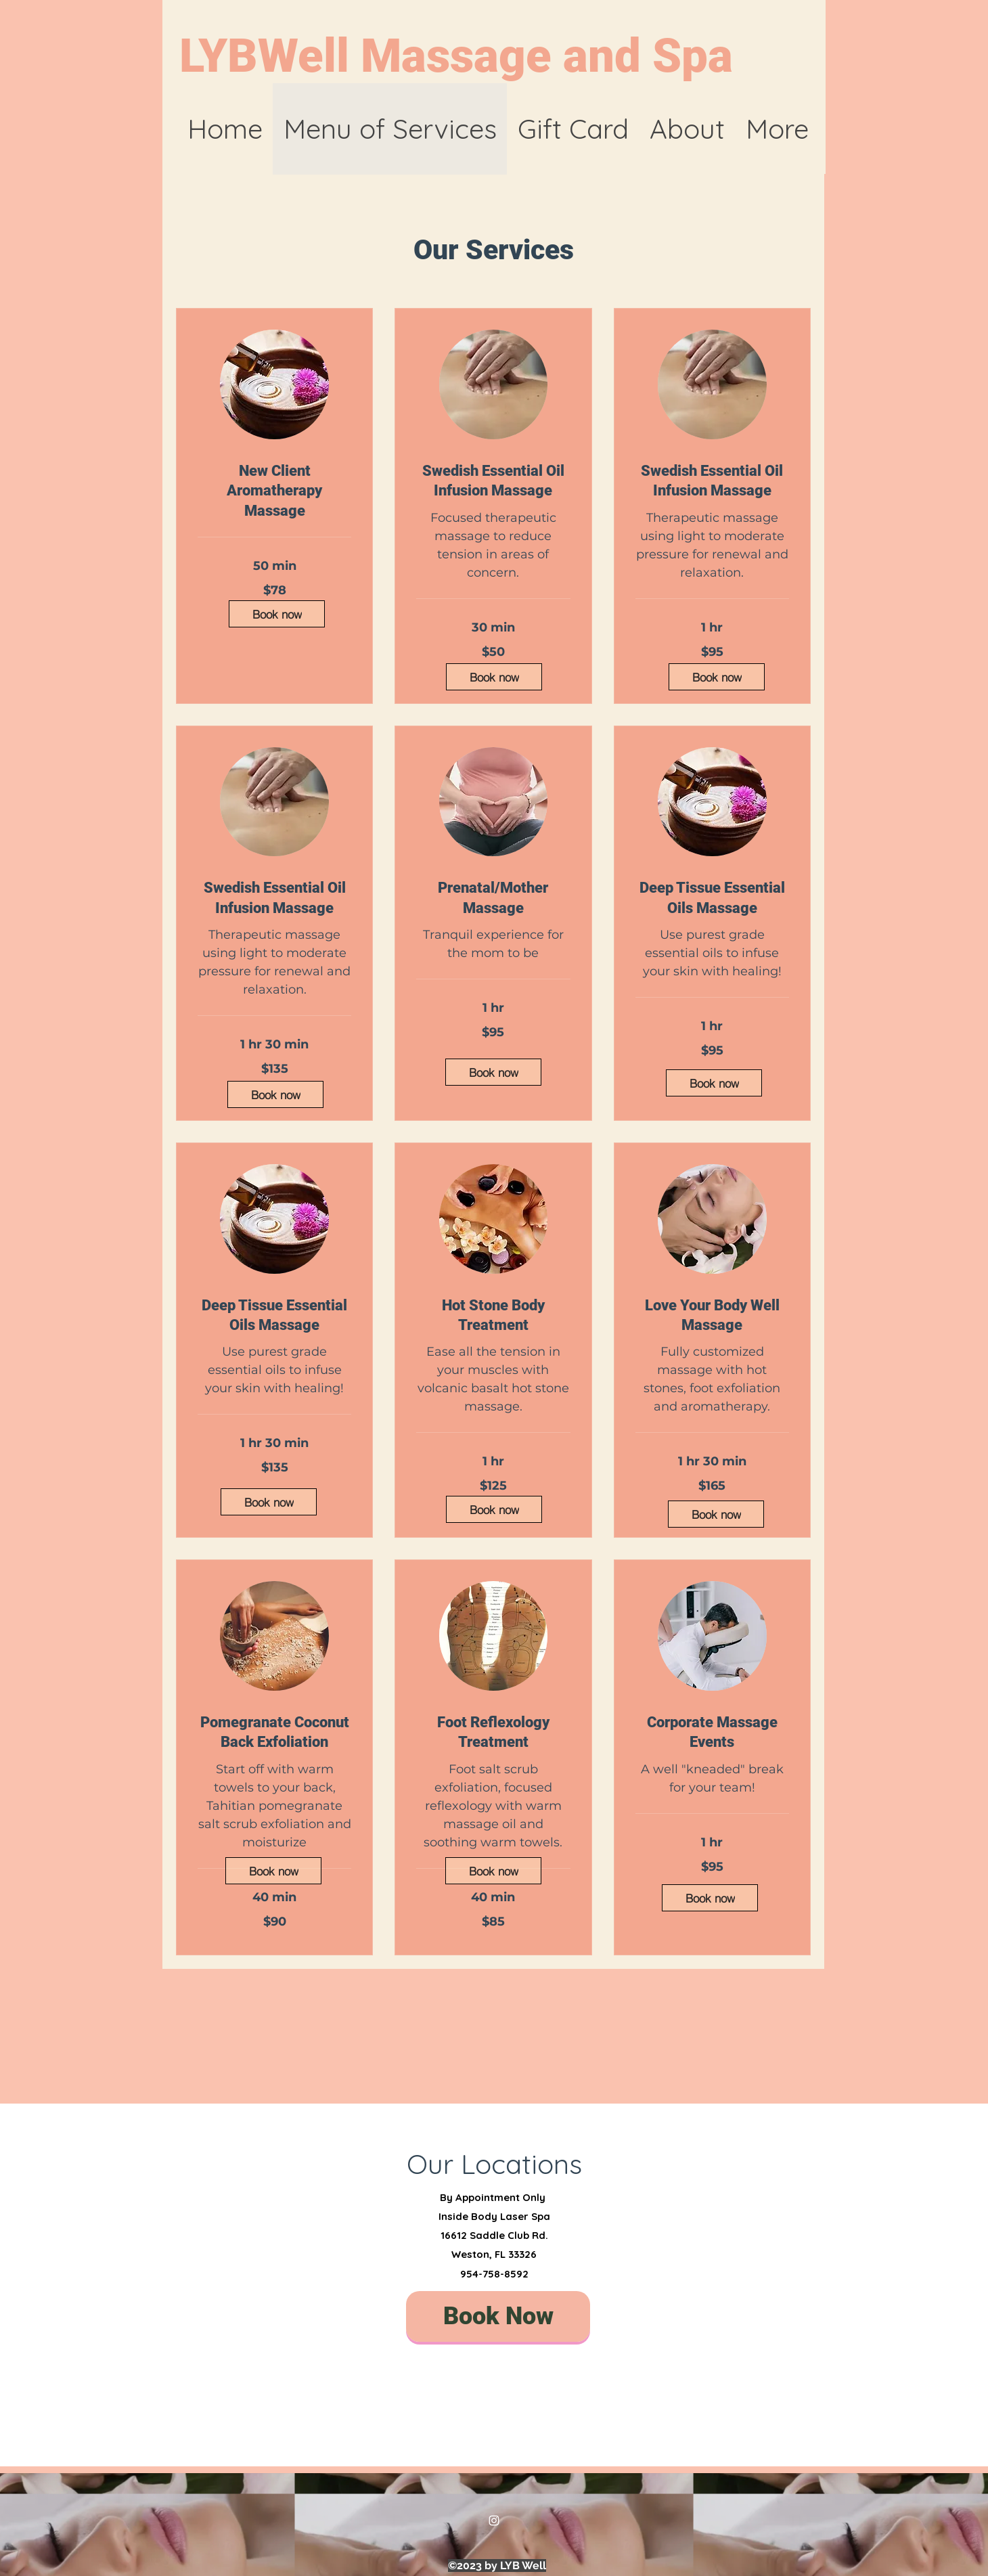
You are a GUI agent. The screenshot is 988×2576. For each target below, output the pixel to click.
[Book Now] (498, 2316)
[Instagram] (494, 2520)
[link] (274, 490)
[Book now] (277, 613)
